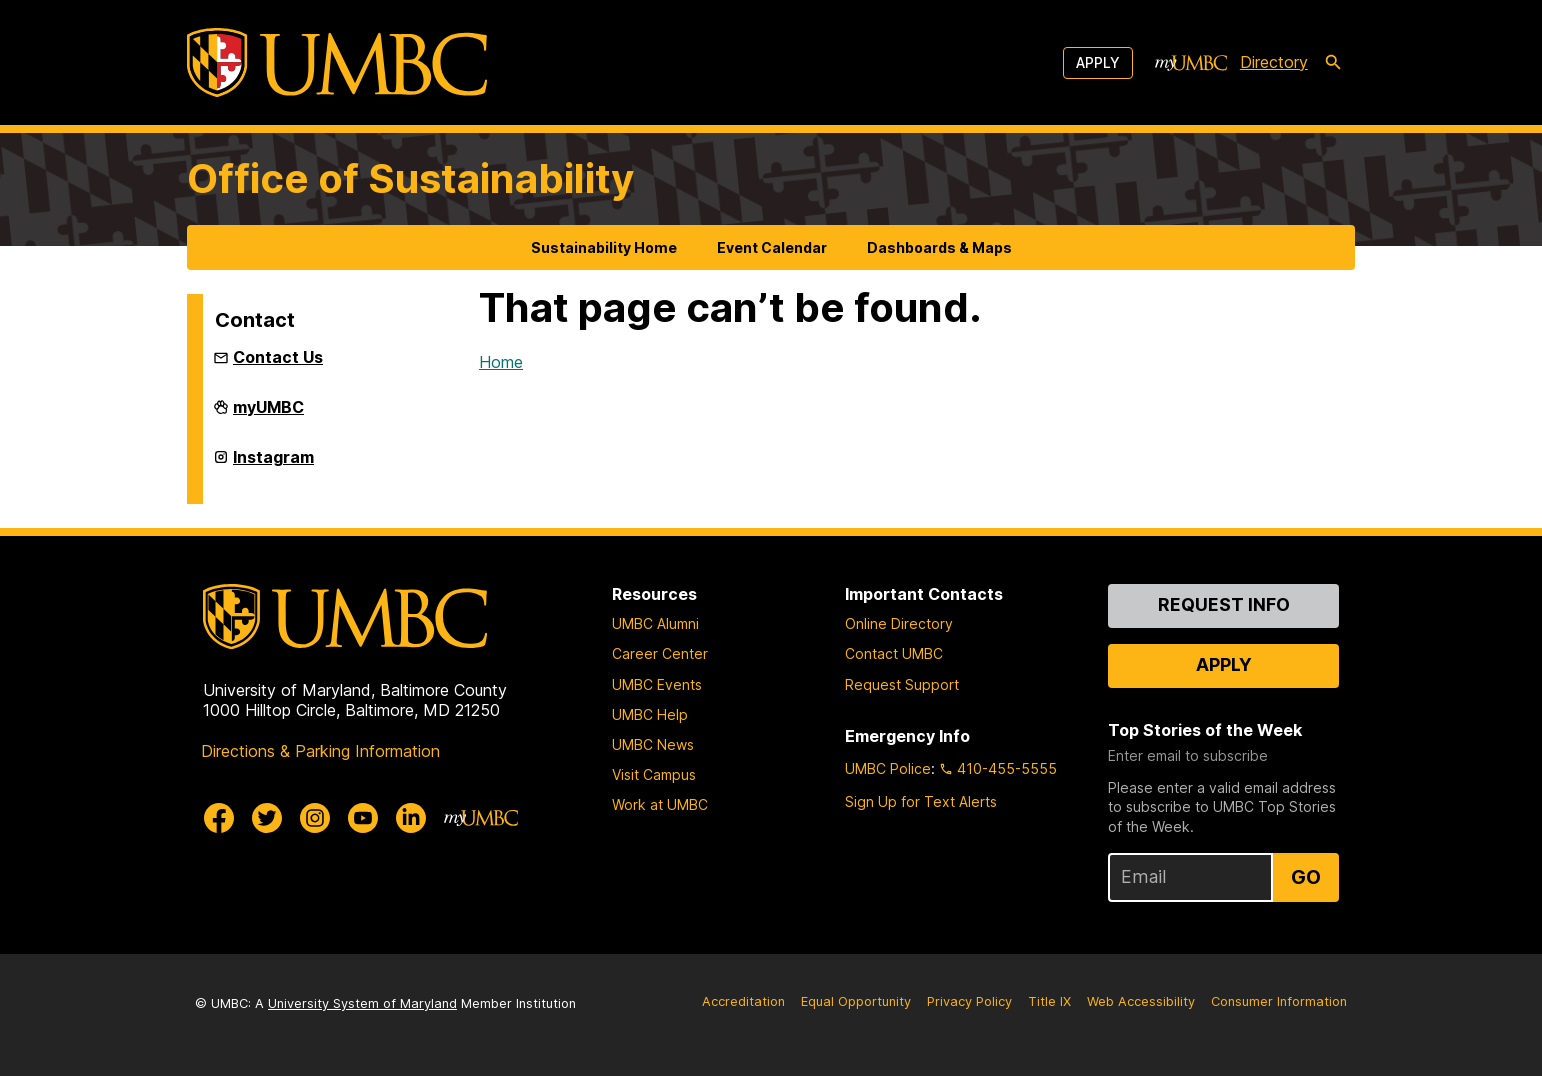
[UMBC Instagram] (315, 818)
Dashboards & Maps (939, 247)
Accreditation (743, 1001)
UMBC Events (657, 684)
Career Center (660, 653)
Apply (1098, 62)
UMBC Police (888, 768)
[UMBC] (337, 62)
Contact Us (278, 357)
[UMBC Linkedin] (411, 818)
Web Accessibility (1141, 1001)
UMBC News (653, 744)
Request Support (902, 684)
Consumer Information (1279, 1001)
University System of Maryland (362, 1003)
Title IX (1049, 1001)
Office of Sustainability (410, 178)
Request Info (1224, 604)
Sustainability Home (604, 247)
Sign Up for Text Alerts (921, 801)
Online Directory (899, 623)
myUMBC (268, 415)
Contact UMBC (894, 653)
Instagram (273, 465)
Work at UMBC (660, 804)
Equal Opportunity (856, 1001)
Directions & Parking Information (320, 751)
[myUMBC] (1191, 63)
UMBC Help (650, 714)
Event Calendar (772, 247)
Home (501, 362)
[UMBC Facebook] (219, 818)
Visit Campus (654, 774)
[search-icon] (1333, 63)
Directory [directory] (1274, 62)
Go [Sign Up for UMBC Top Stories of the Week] (1306, 877)
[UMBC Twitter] (267, 818)
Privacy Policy (969, 1001)
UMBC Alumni (655, 623)
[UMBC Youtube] (363, 818)
